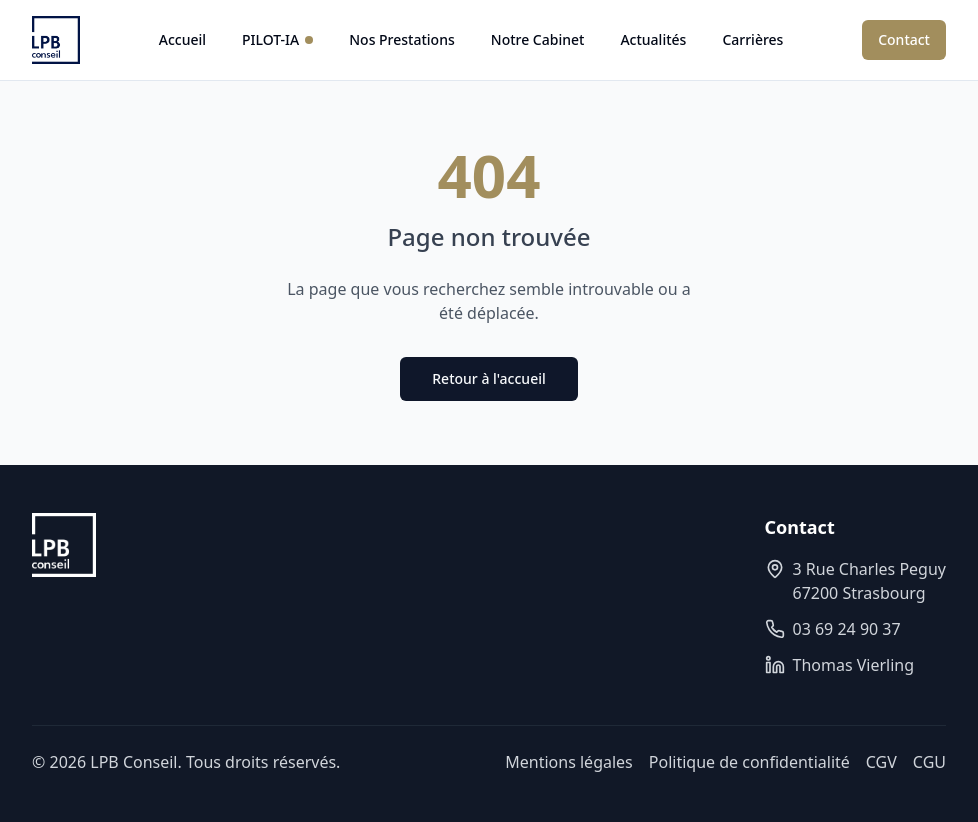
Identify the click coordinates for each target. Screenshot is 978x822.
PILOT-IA (277, 39)
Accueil (182, 39)
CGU (929, 762)
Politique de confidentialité (749, 762)
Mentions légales (569, 762)
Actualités (653, 39)
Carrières (752, 39)
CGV (881, 762)
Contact (904, 39)
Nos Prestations (402, 39)
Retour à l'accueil (488, 378)
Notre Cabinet (538, 39)
